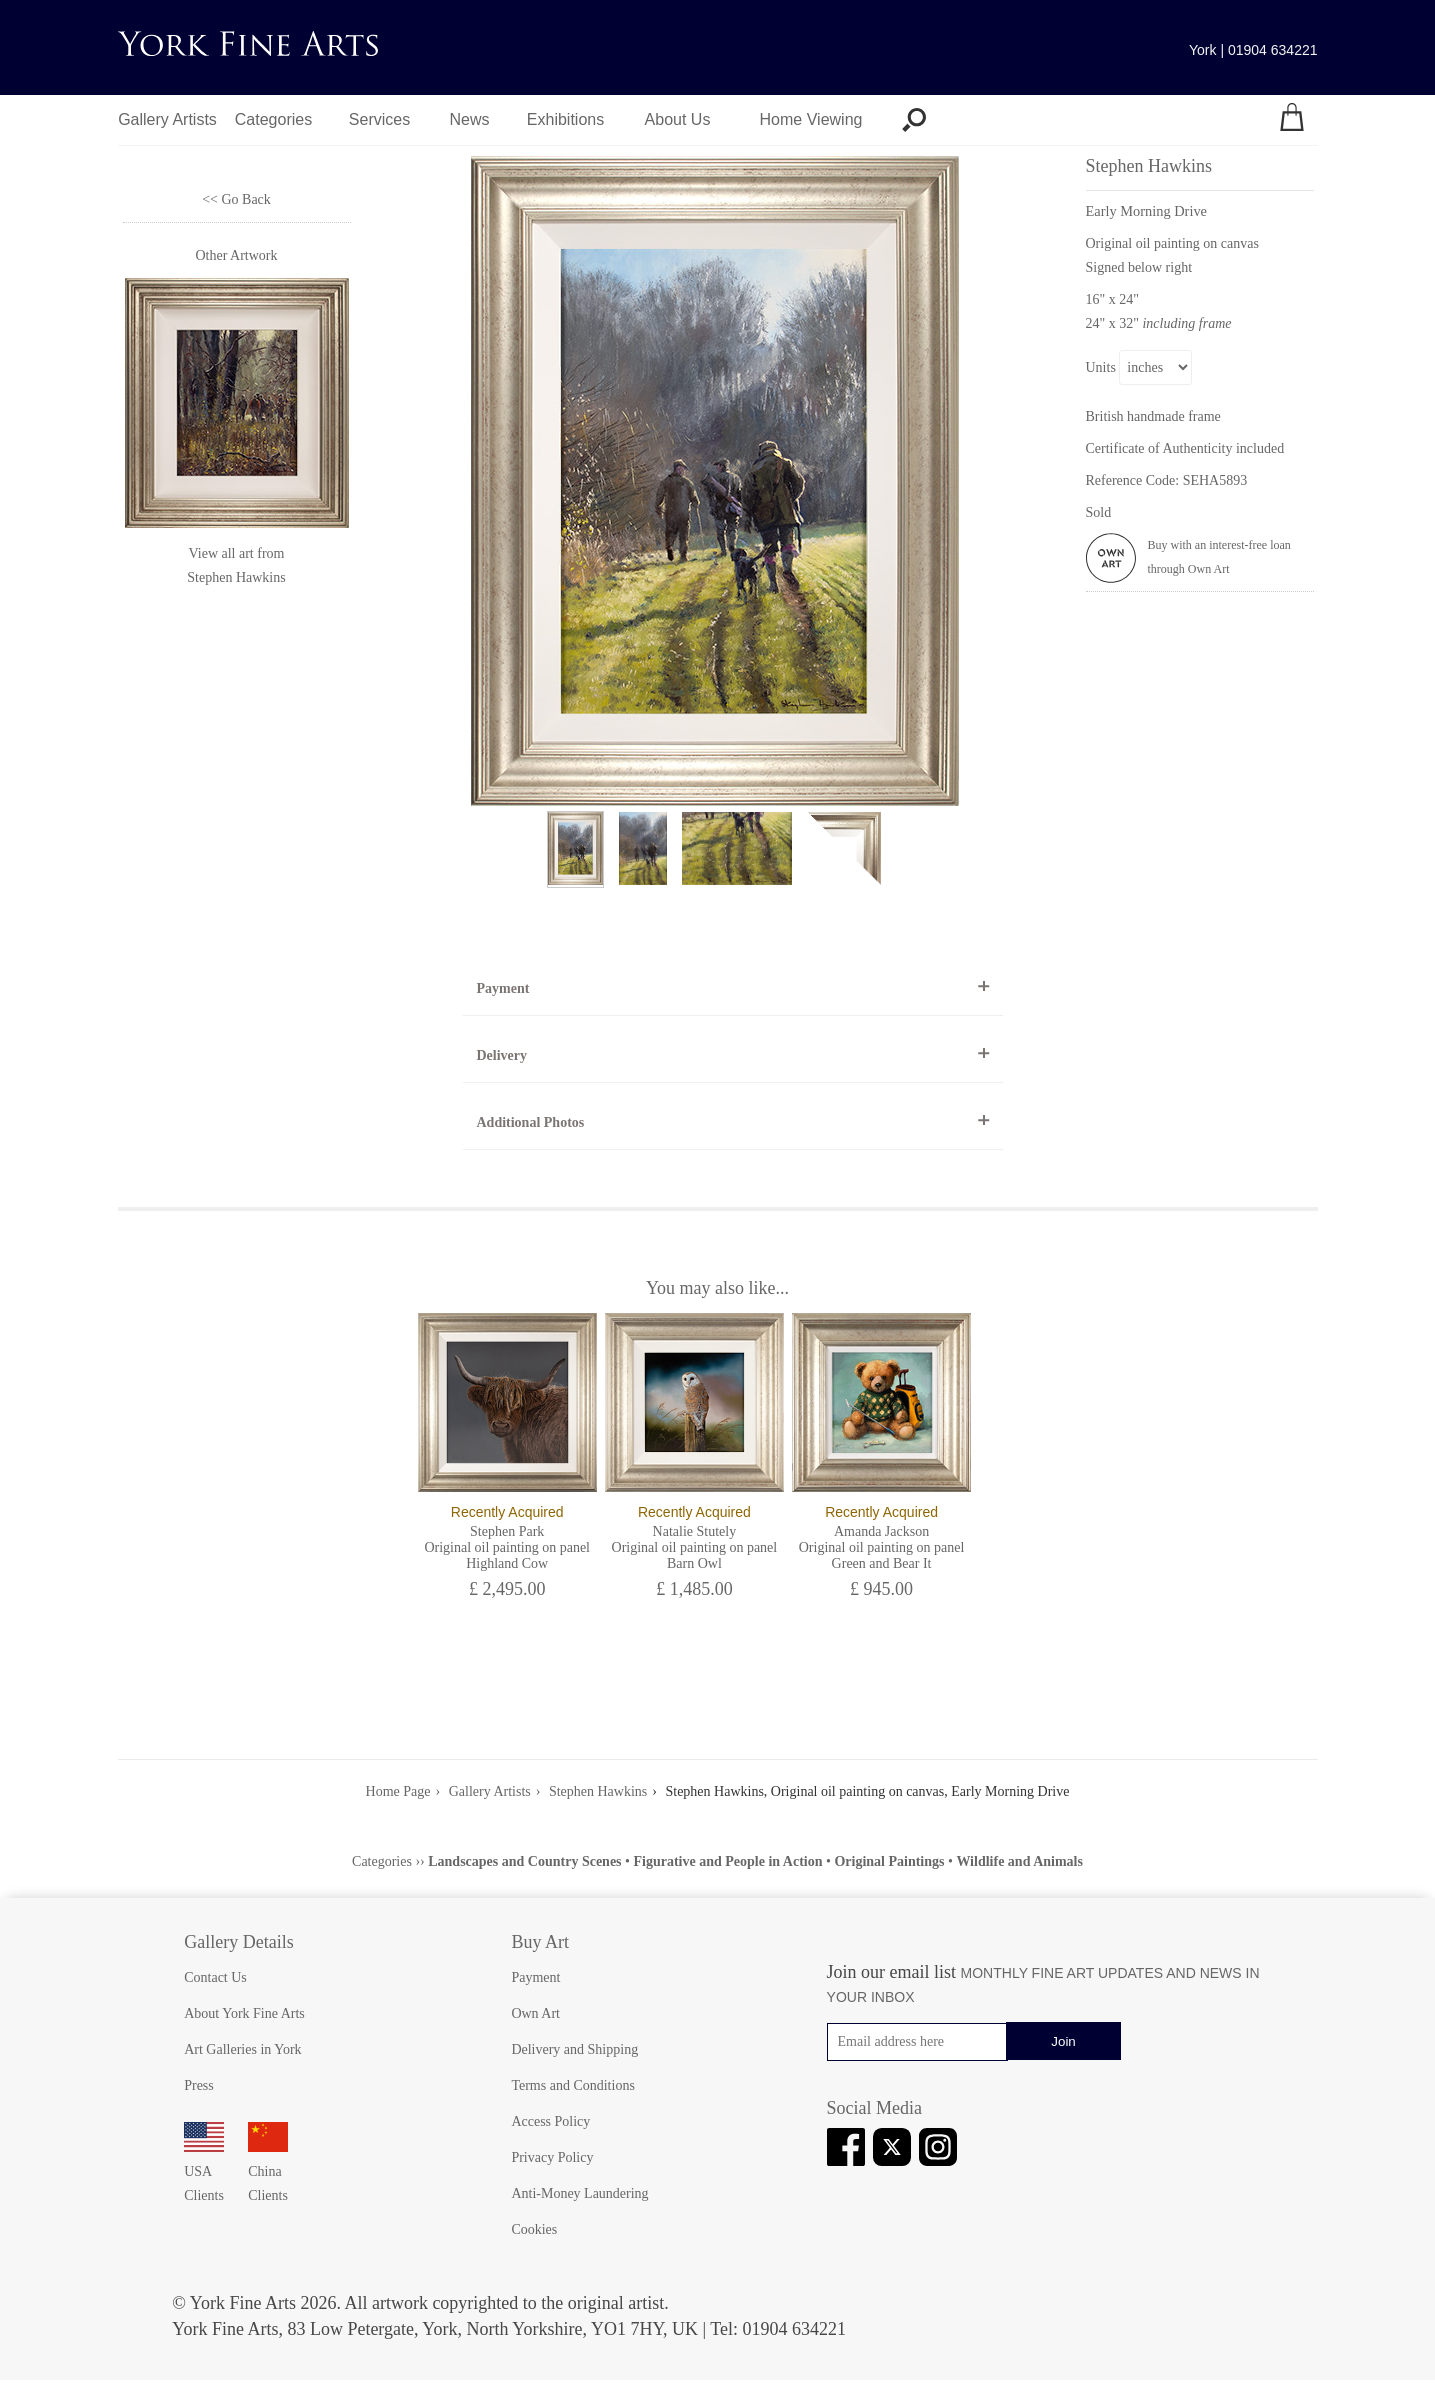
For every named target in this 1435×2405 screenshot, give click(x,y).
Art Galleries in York (242, 2049)
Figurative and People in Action (727, 1861)
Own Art (535, 2013)
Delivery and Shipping (574, 2049)
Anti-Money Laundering (579, 2193)
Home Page (398, 1791)
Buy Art (540, 1942)
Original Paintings (889, 1861)
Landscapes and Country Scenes (524, 1861)
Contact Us (215, 1977)
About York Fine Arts (244, 2013)
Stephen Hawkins (236, 577)
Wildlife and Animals (1019, 1861)
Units (1101, 367)
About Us (678, 119)
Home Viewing (811, 119)
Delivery (502, 1055)
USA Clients (204, 2171)
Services (379, 119)
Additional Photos (531, 1122)
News (469, 119)
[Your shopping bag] (1292, 120)
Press (199, 2085)
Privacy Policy (552, 2157)
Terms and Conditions (572, 2085)
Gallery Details (238, 1942)
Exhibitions (565, 119)
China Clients (268, 2171)
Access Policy (550, 2121)
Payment (503, 988)
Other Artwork (236, 255)
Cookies (534, 2229)
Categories (273, 119)
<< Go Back (236, 199)
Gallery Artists (167, 119)
